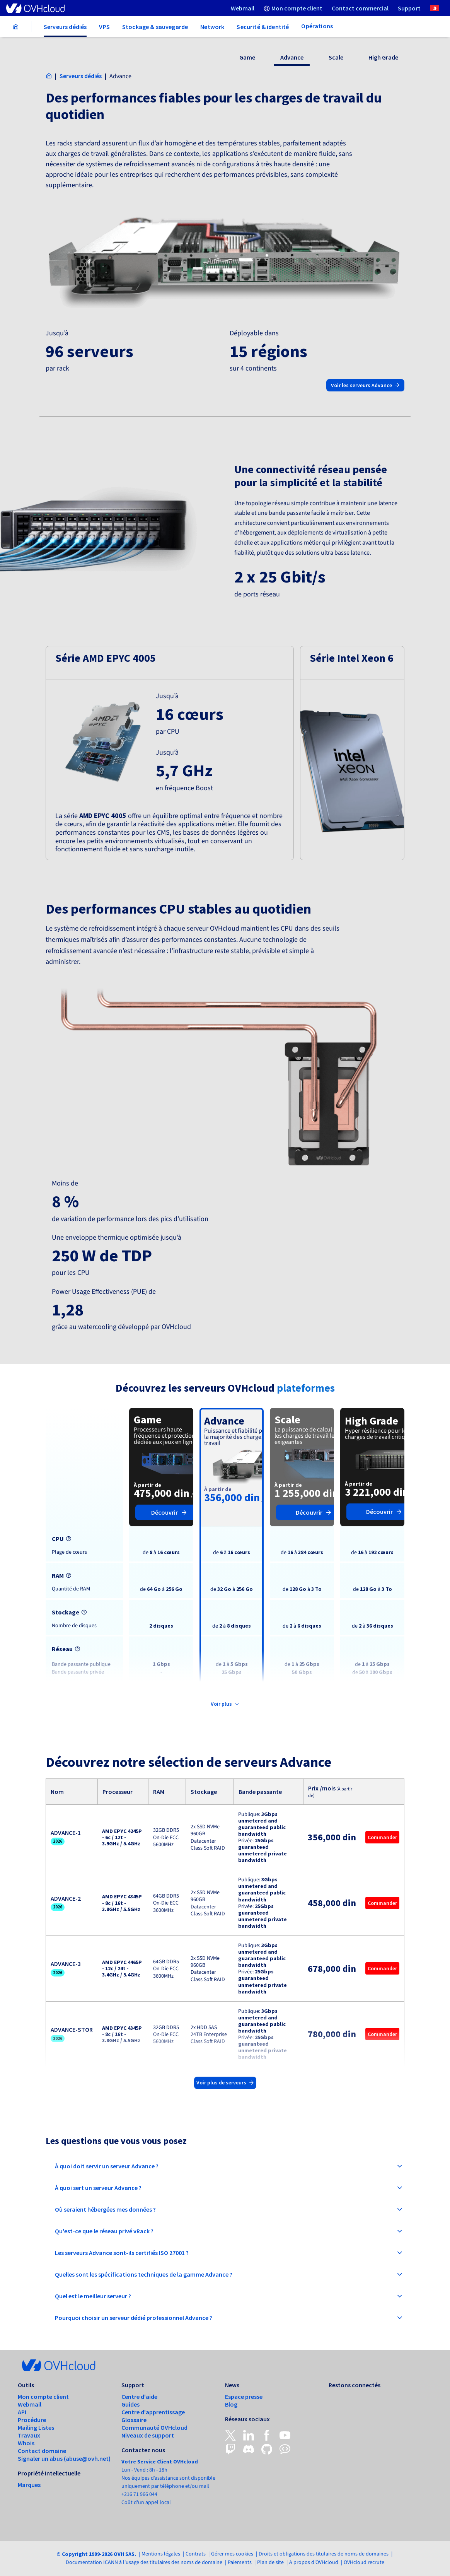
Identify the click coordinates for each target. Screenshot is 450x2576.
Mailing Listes (36, 2427)
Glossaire (134, 2420)
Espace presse (243, 2396)
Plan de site (270, 2562)
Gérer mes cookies (232, 2554)
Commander (382, 1837)
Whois (26, 2443)
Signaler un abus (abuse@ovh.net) (64, 2458)
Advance (291, 57)
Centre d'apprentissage (153, 2412)
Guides (130, 2404)
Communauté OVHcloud (154, 2427)
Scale (336, 57)
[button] (170, 753)
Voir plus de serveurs (225, 2082)
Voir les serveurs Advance (365, 385)
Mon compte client (43, 2396)
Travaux (29, 2435)
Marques (29, 2485)
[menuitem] (242, 8)
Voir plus (225, 1703)
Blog (231, 2404)
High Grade (383, 57)
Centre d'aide (139, 2396)
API (22, 2412)
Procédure (32, 2420)
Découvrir (169, 1512)
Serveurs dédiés (81, 75)
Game (247, 57)
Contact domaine (42, 2451)
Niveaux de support (147, 2435)
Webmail (29, 2404)
